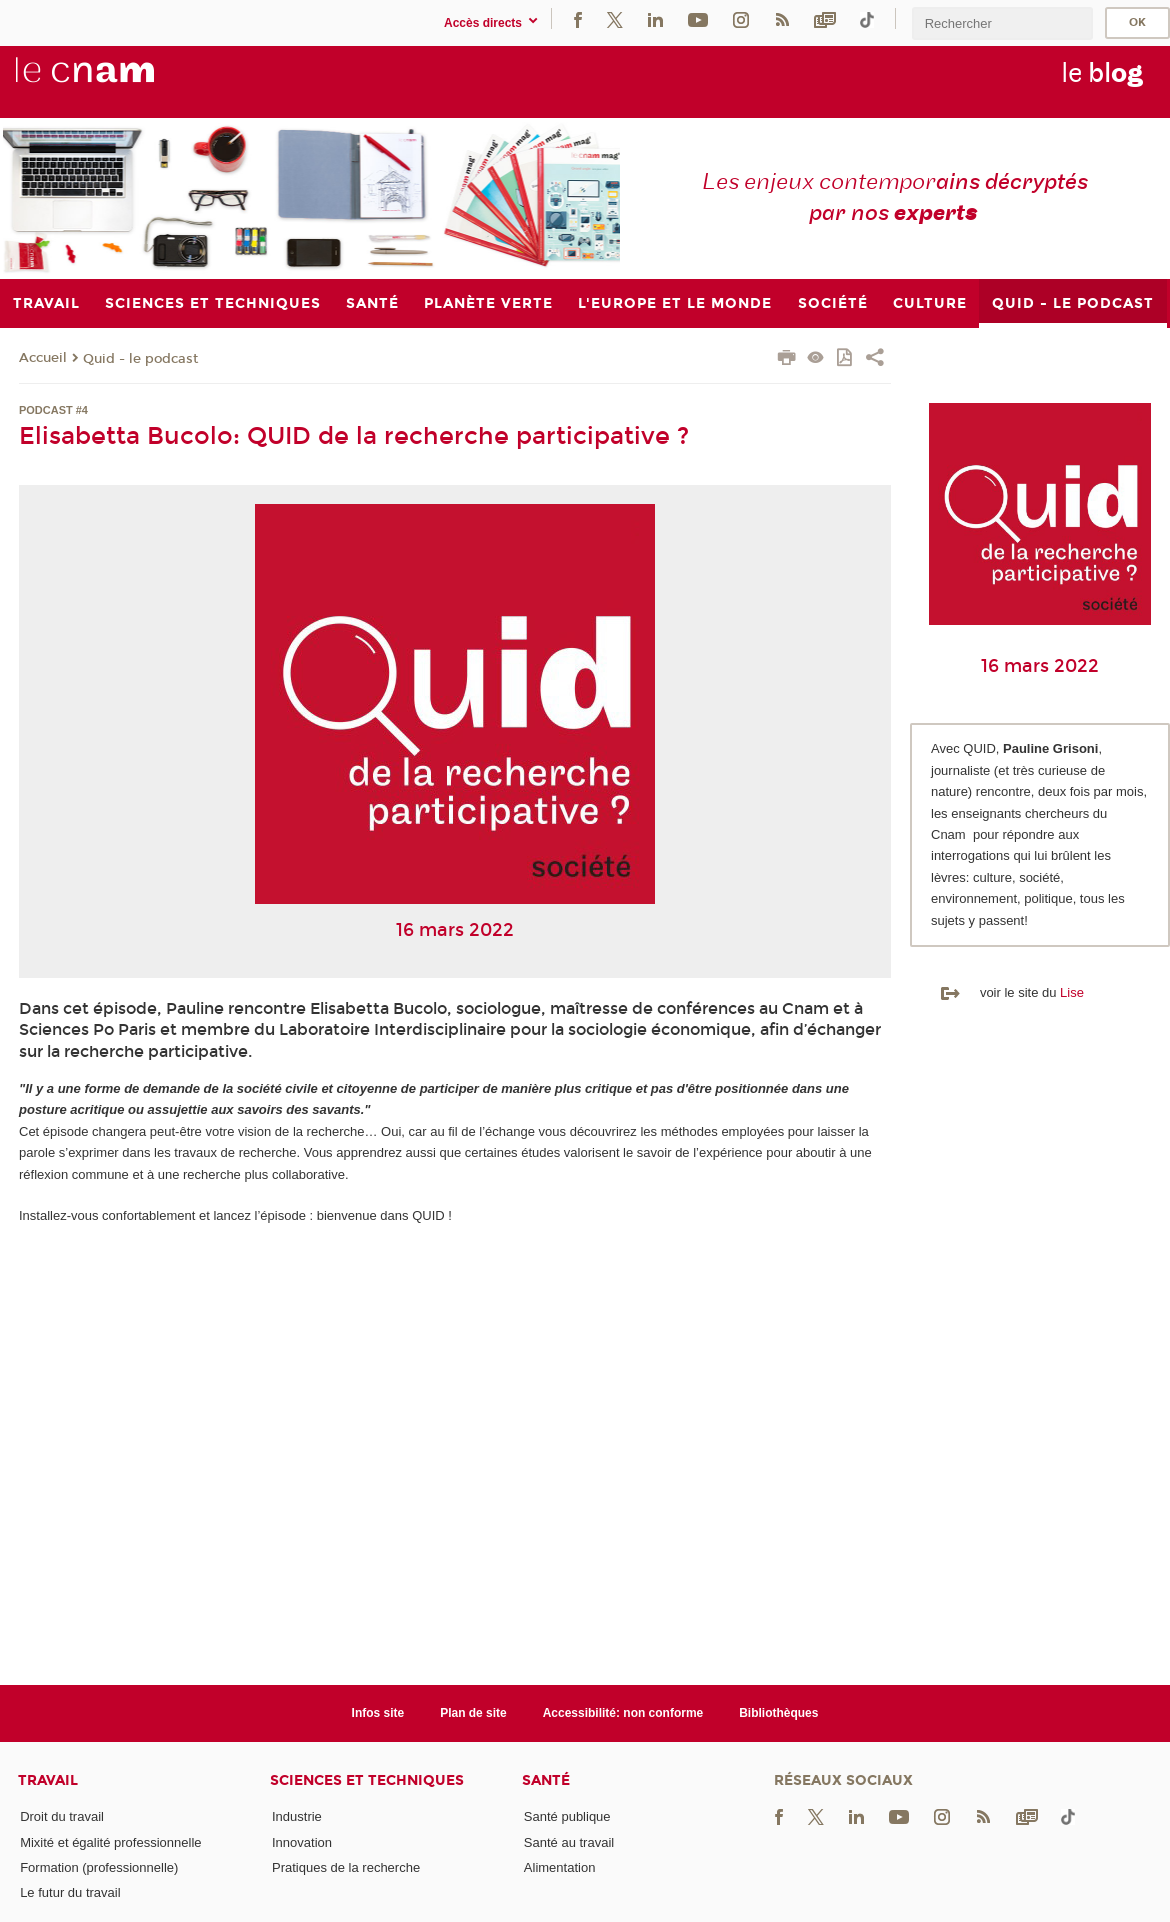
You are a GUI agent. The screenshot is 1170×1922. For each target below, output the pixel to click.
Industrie (297, 1816)
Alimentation (560, 1867)
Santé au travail (569, 1842)
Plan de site (473, 1713)
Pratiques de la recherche (346, 1867)
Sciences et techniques (367, 1780)
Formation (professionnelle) (99, 1867)
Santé (546, 1780)
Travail (48, 1780)
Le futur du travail (70, 1892)
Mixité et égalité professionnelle (110, 1842)
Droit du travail (62, 1816)
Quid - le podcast (140, 359)
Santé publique (567, 1816)
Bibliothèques (778, 1713)
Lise (1072, 992)
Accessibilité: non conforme (623, 1713)
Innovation (302, 1842)
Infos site (378, 1713)
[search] (1002, 23)
